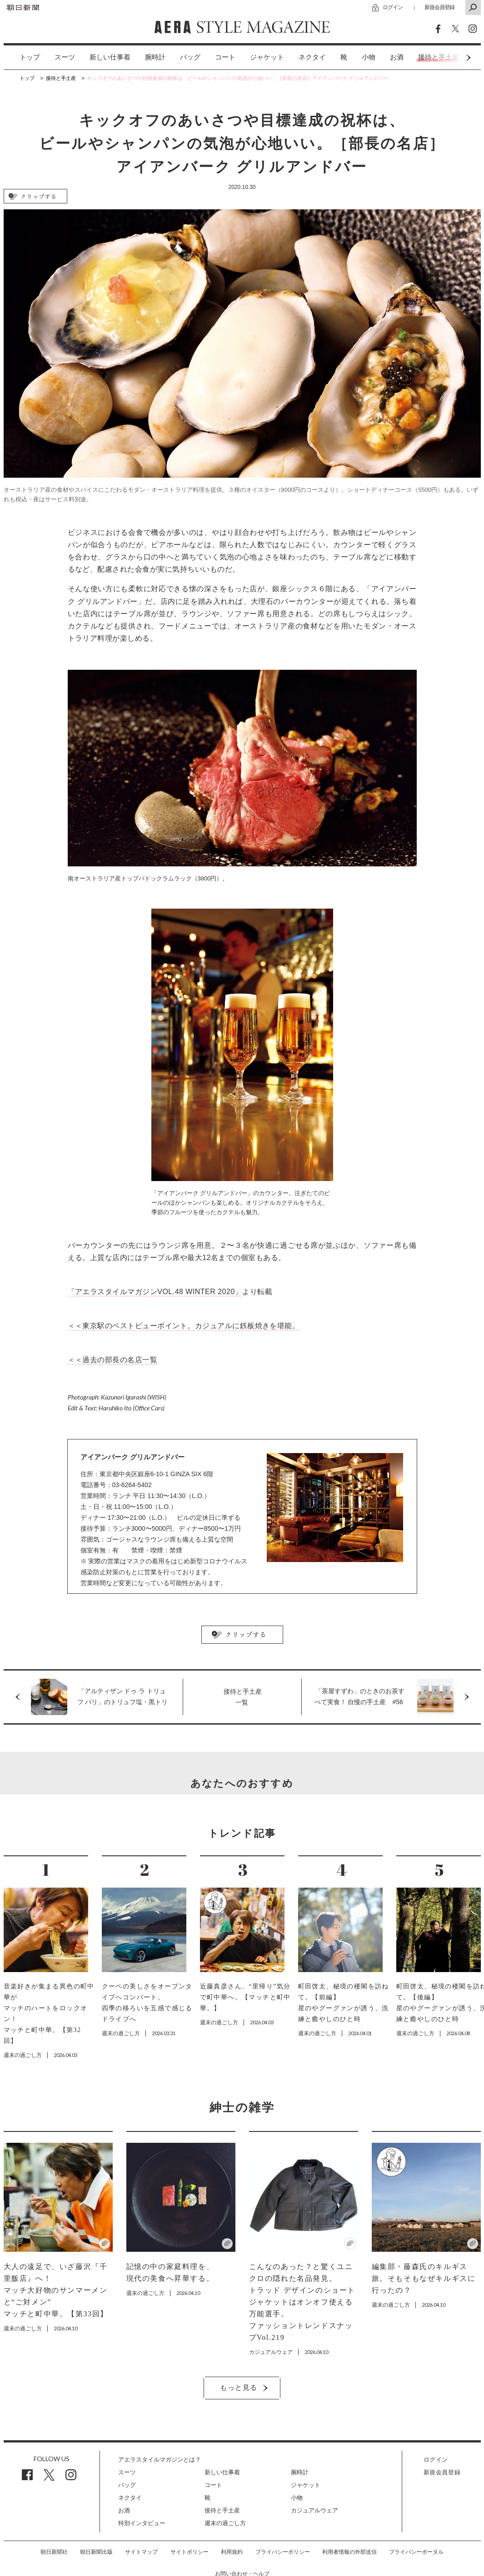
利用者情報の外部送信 (349, 2552)
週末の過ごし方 (225, 2523)
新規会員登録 (439, 7)
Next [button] (451, 57)
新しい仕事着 (110, 57)
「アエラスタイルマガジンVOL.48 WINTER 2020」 (155, 1291)
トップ (30, 57)
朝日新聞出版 (96, 2552)
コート (225, 57)
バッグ (190, 57)
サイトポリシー (189, 2552)
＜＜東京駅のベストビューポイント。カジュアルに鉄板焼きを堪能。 (184, 1326)
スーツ (65, 57)
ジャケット (267, 57)
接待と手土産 (222, 2510)
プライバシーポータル (416, 2552)
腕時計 (155, 57)
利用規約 (232, 2552)
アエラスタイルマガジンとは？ (159, 2459)
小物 (368, 57)
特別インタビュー (141, 2523)
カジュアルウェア (314, 2510)
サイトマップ (141, 2552)
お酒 (397, 57)
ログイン (393, 7)
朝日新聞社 (54, 2552)
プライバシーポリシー (282, 2552)
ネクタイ (312, 57)
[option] (22, 57)
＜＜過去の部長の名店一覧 (113, 1360)
